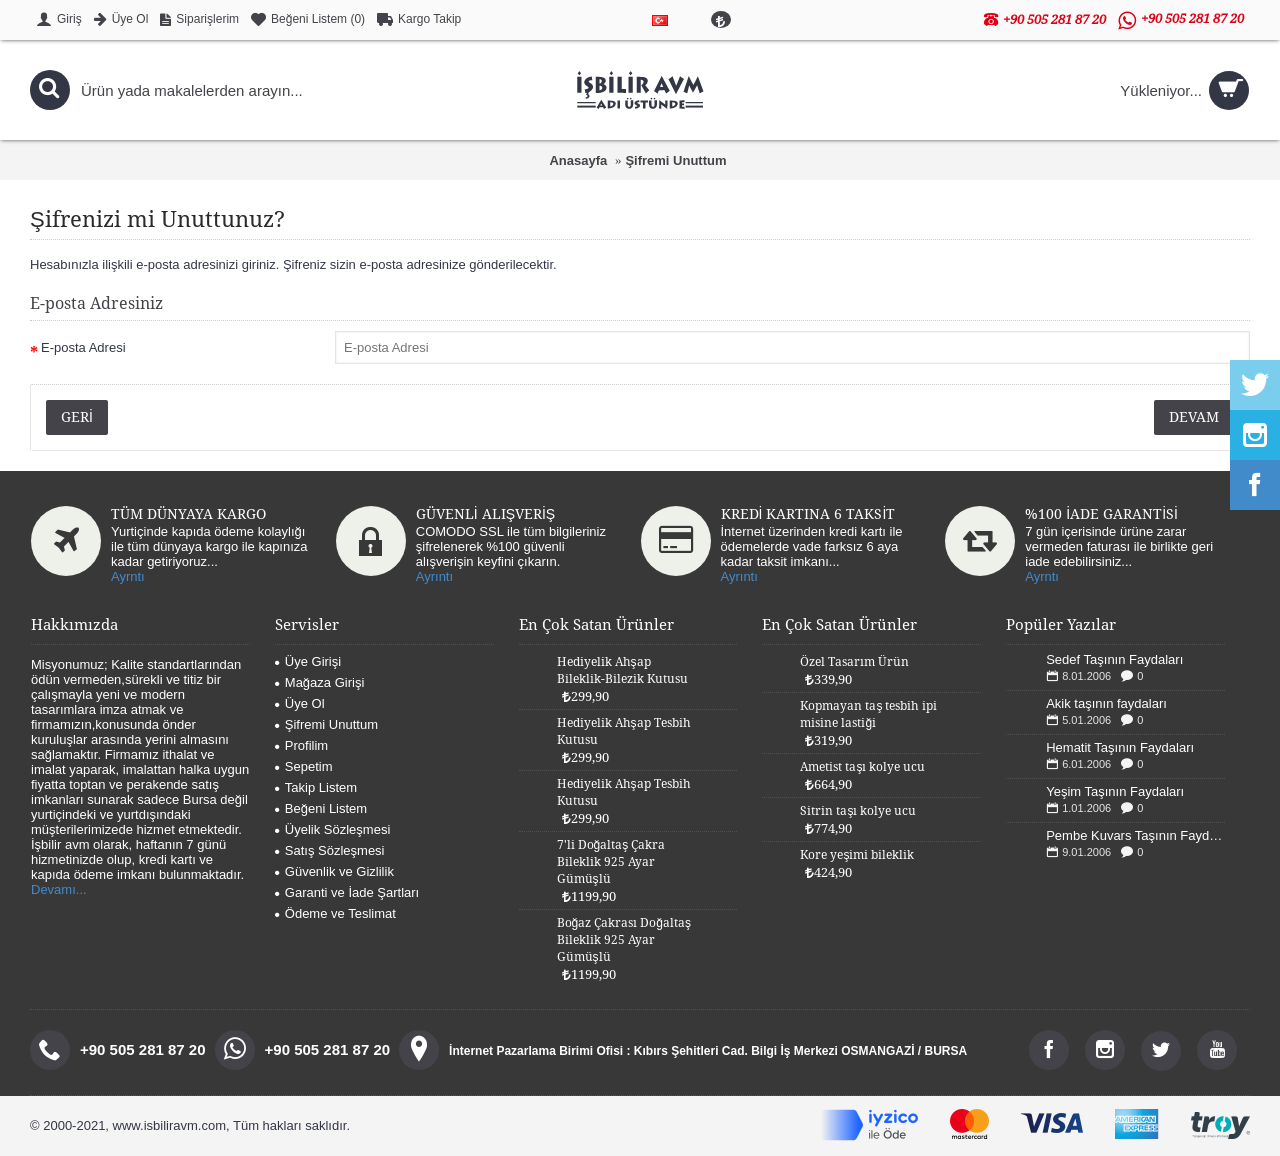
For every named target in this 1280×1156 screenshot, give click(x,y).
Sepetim (304, 766)
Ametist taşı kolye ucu (862, 767)
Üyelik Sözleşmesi (332, 829)
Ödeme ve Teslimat (335, 913)
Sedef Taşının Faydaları (1114, 659)
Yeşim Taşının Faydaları (1115, 791)
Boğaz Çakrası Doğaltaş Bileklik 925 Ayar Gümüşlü (624, 940)
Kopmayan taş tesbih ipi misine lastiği (868, 714)
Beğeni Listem (321, 808)
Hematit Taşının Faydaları (1120, 747)
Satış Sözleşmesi (330, 850)
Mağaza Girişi (319, 682)
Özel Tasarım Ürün (854, 662)
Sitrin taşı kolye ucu (858, 811)
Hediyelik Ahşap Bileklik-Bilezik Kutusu (622, 670)
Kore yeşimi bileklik (857, 855)
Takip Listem (316, 787)
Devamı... (59, 889)
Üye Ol (300, 703)
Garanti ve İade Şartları (347, 892)
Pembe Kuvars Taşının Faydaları (1135, 835)
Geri (77, 417)
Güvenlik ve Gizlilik (334, 871)
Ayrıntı (434, 576)
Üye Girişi (308, 661)
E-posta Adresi (83, 347)
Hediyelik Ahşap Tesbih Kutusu (624, 731)
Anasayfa (578, 160)
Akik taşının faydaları (1106, 703)
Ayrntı (128, 576)
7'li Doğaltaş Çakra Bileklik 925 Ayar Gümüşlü (611, 862)
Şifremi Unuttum (675, 160)
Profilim (301, 745)
